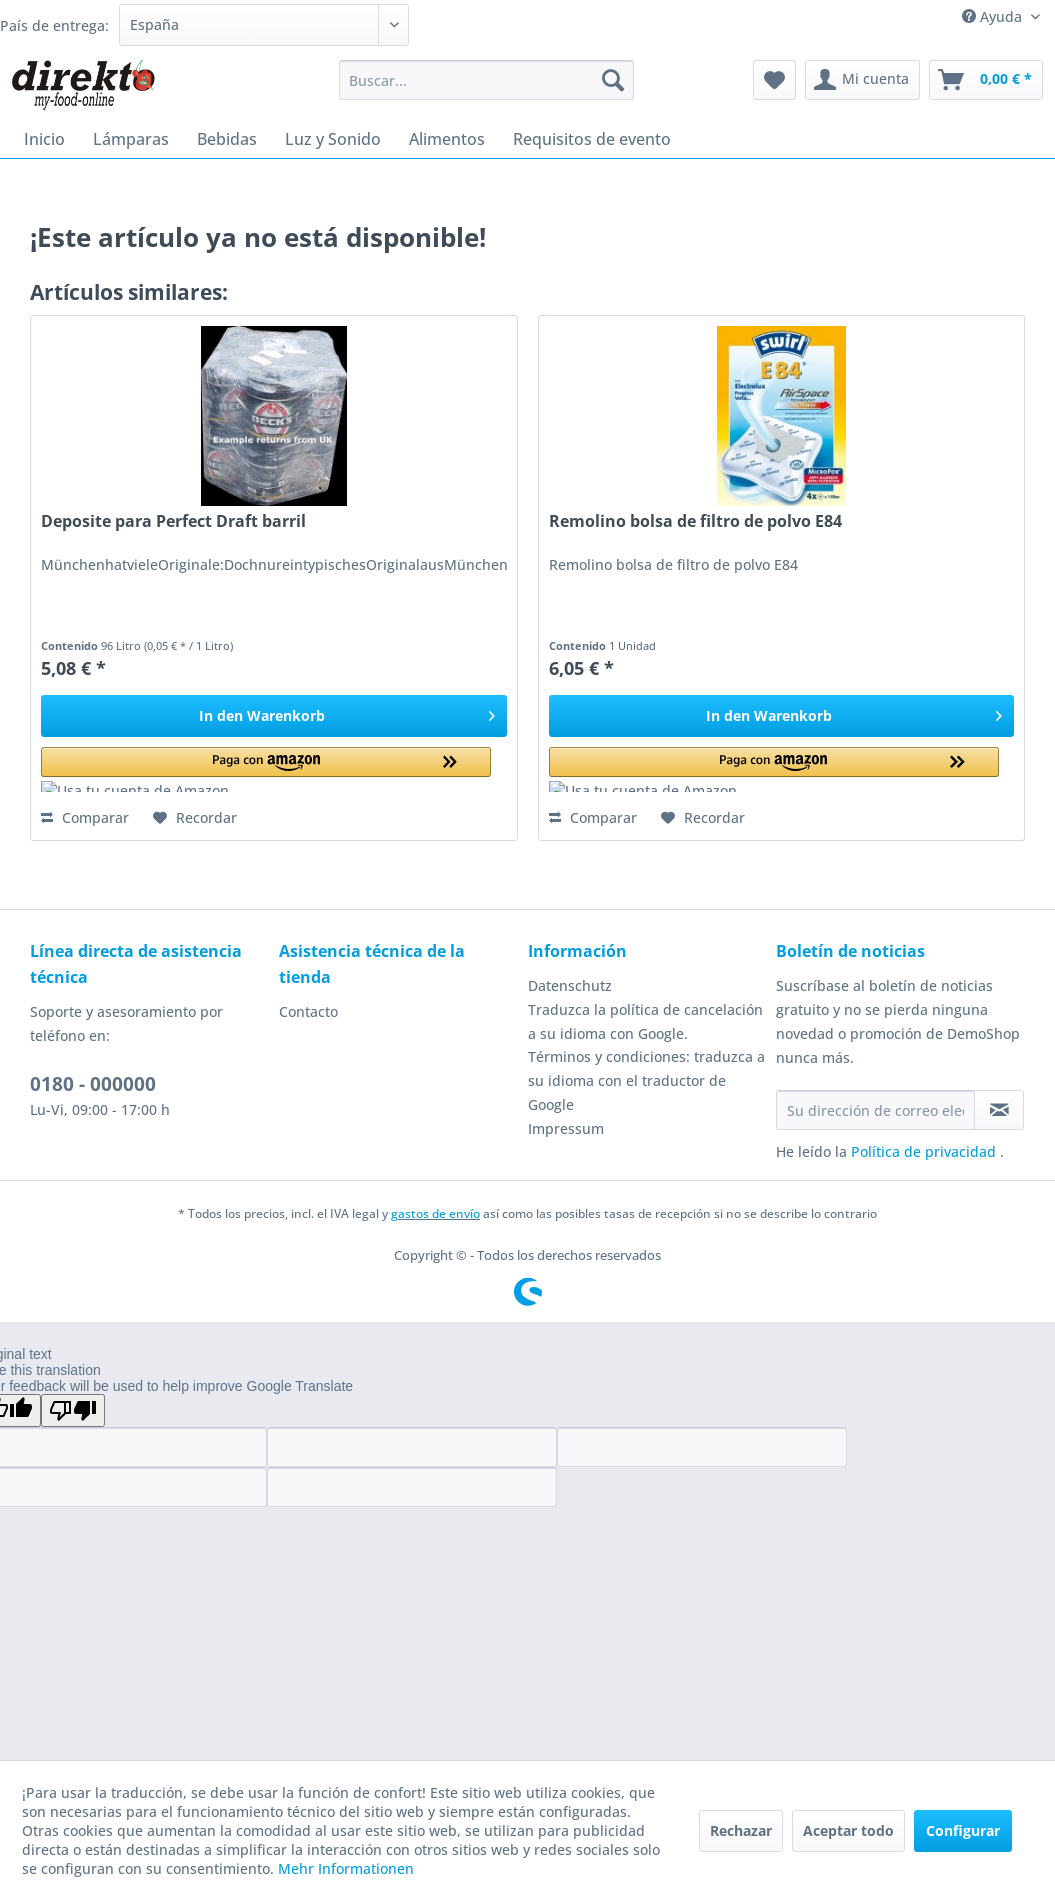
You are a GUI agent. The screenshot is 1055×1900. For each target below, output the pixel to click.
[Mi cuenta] (862, 80)
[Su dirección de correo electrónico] (875, 1110)
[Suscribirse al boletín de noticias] (999, 1110)
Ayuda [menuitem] (994, 16)
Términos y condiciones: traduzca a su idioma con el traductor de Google (646, 1080)
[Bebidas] (227, 139)
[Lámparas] (131, 139)
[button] (266, 769)
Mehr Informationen (346, 1868)
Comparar (85, 817)
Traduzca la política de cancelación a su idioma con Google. (645, 1021)
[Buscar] (613, 80)
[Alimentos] (447, 139)
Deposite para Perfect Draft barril (173, 521)
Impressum (566, 1128)
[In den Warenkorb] (273, 716)
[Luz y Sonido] (333, 139)
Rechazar (741, 1830)
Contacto (308, 1011)
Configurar (963, 1830)
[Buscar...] (486, 80)
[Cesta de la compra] (986, 80)
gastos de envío (435, 1213)
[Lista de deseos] (774, 80)
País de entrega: (54, 25)
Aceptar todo (848, 1830)
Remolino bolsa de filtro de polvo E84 (695, 521)
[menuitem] (486, 80)
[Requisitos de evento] (592, 139)
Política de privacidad (925, 1151)
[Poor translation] (73, 1410)
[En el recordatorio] (195, 818)
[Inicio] (44, 139)
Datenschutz (570, 985)
